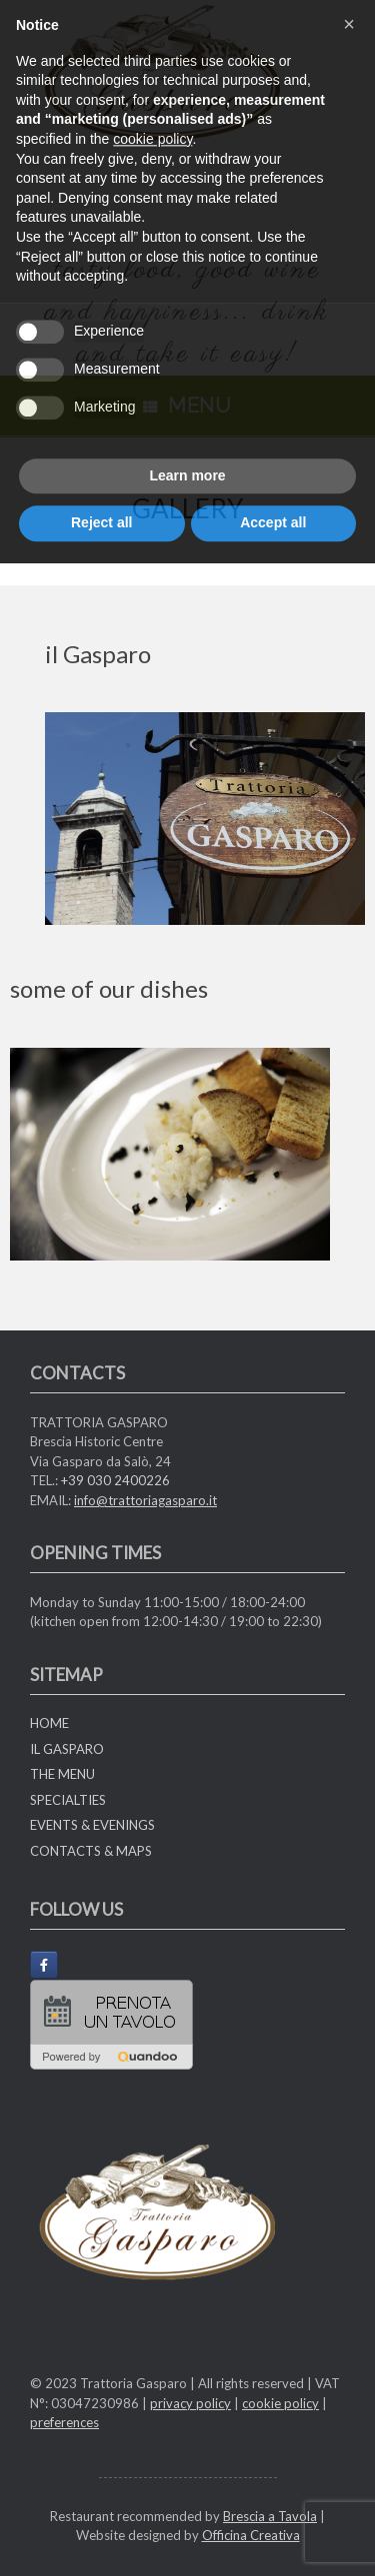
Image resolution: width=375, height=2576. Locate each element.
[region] (205, 818)
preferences (64, 2422)
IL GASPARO (67, 1749)
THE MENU (62, 1774)
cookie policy (280, 2403)
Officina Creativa (251, 2535)
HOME (49, 1723)
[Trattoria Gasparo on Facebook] (44, 1965)
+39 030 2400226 (115, 1480)
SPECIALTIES (68, 1800)
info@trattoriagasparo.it (145, 1500)
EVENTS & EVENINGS (92, 1825)
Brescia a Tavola (270, 2516)
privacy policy (190, 2403)
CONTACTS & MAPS (91, 1851)
